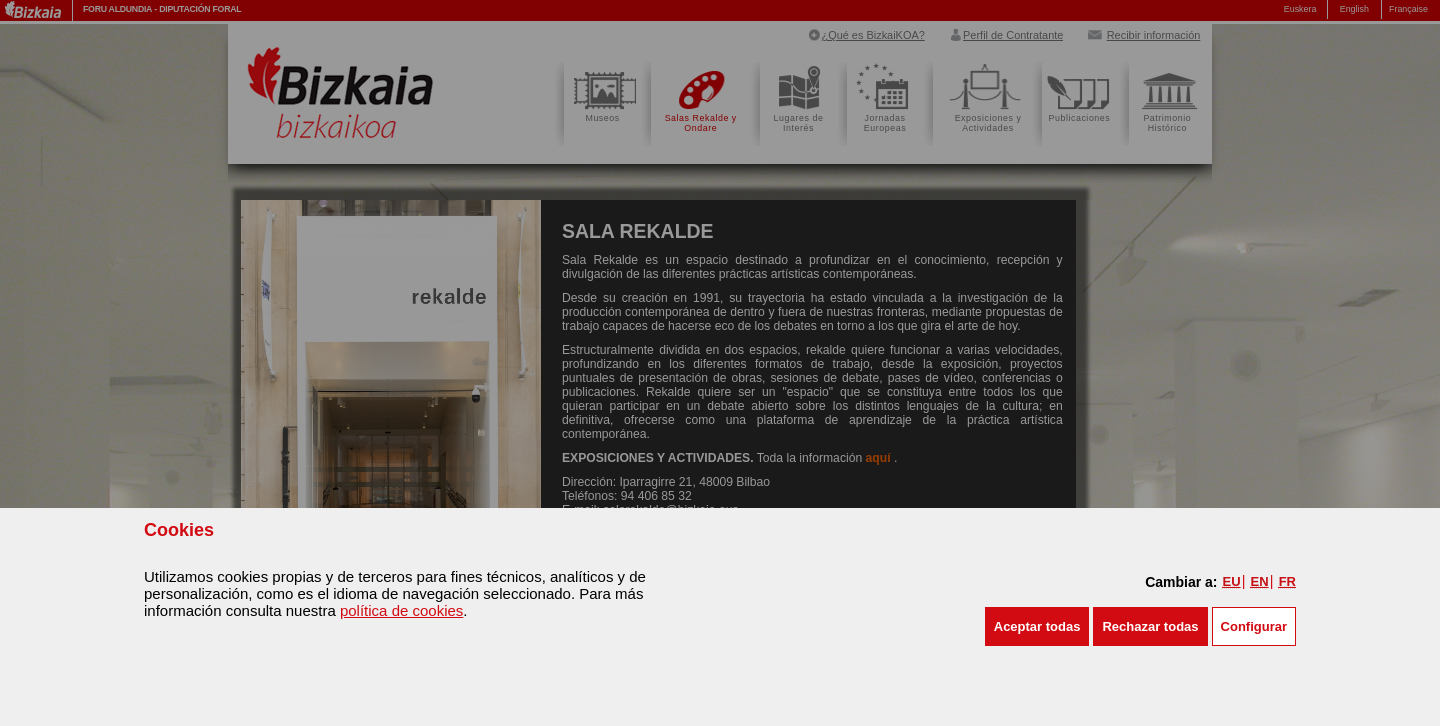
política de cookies (401, 610)
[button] (1037, 626)
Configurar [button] (1254, 626)
